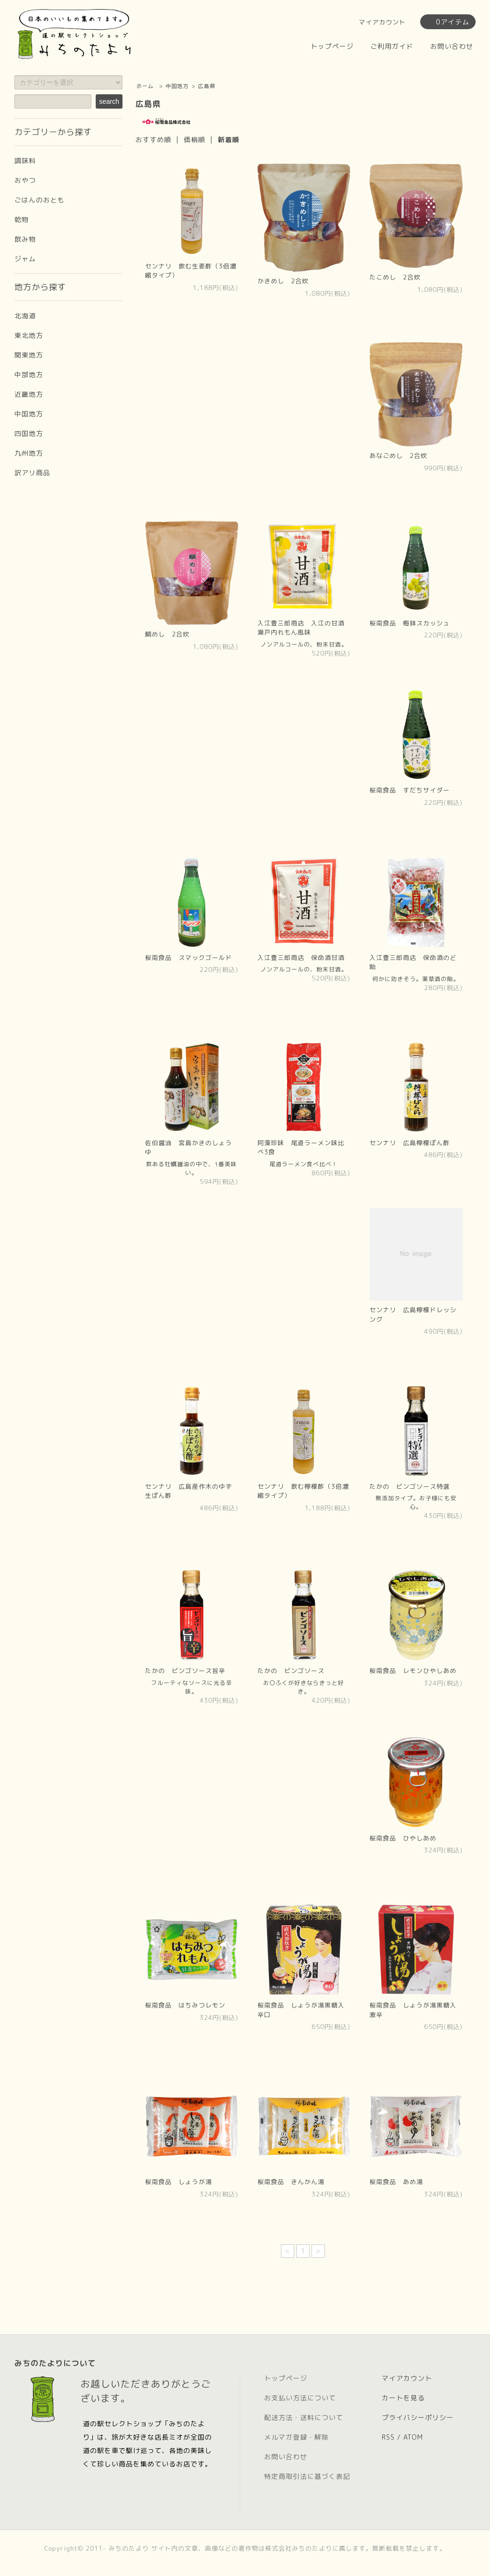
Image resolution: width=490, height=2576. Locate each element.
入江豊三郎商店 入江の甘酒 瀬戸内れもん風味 (304, 628)
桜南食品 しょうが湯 (178, 2181)
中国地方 (177, 86)
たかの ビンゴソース (290, 1670)
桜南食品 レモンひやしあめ (413, 1670)
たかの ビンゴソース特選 (409, 1486)
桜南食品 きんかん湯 (290, 2181)
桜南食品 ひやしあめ (402, 1838)
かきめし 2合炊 (283, 281)
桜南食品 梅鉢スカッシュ (409, 623)
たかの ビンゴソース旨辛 (185, 1670)
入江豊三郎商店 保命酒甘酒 (301, 957)
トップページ (332, 46)
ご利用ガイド (391, 46)
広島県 (206, 86)
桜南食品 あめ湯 (396, 2181)
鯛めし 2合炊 (167, 634)
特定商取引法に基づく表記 (307, 2476)
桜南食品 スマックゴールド (188, 957)
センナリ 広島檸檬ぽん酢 (409, 1142)
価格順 (194, 139)
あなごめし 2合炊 (398, 455)
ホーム (145, 86)
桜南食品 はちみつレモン (185, 2005)
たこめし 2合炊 (395, 277)
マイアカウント (382, 22)
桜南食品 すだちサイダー (409, 790)
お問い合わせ (451, 46)
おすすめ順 (153, 139)
